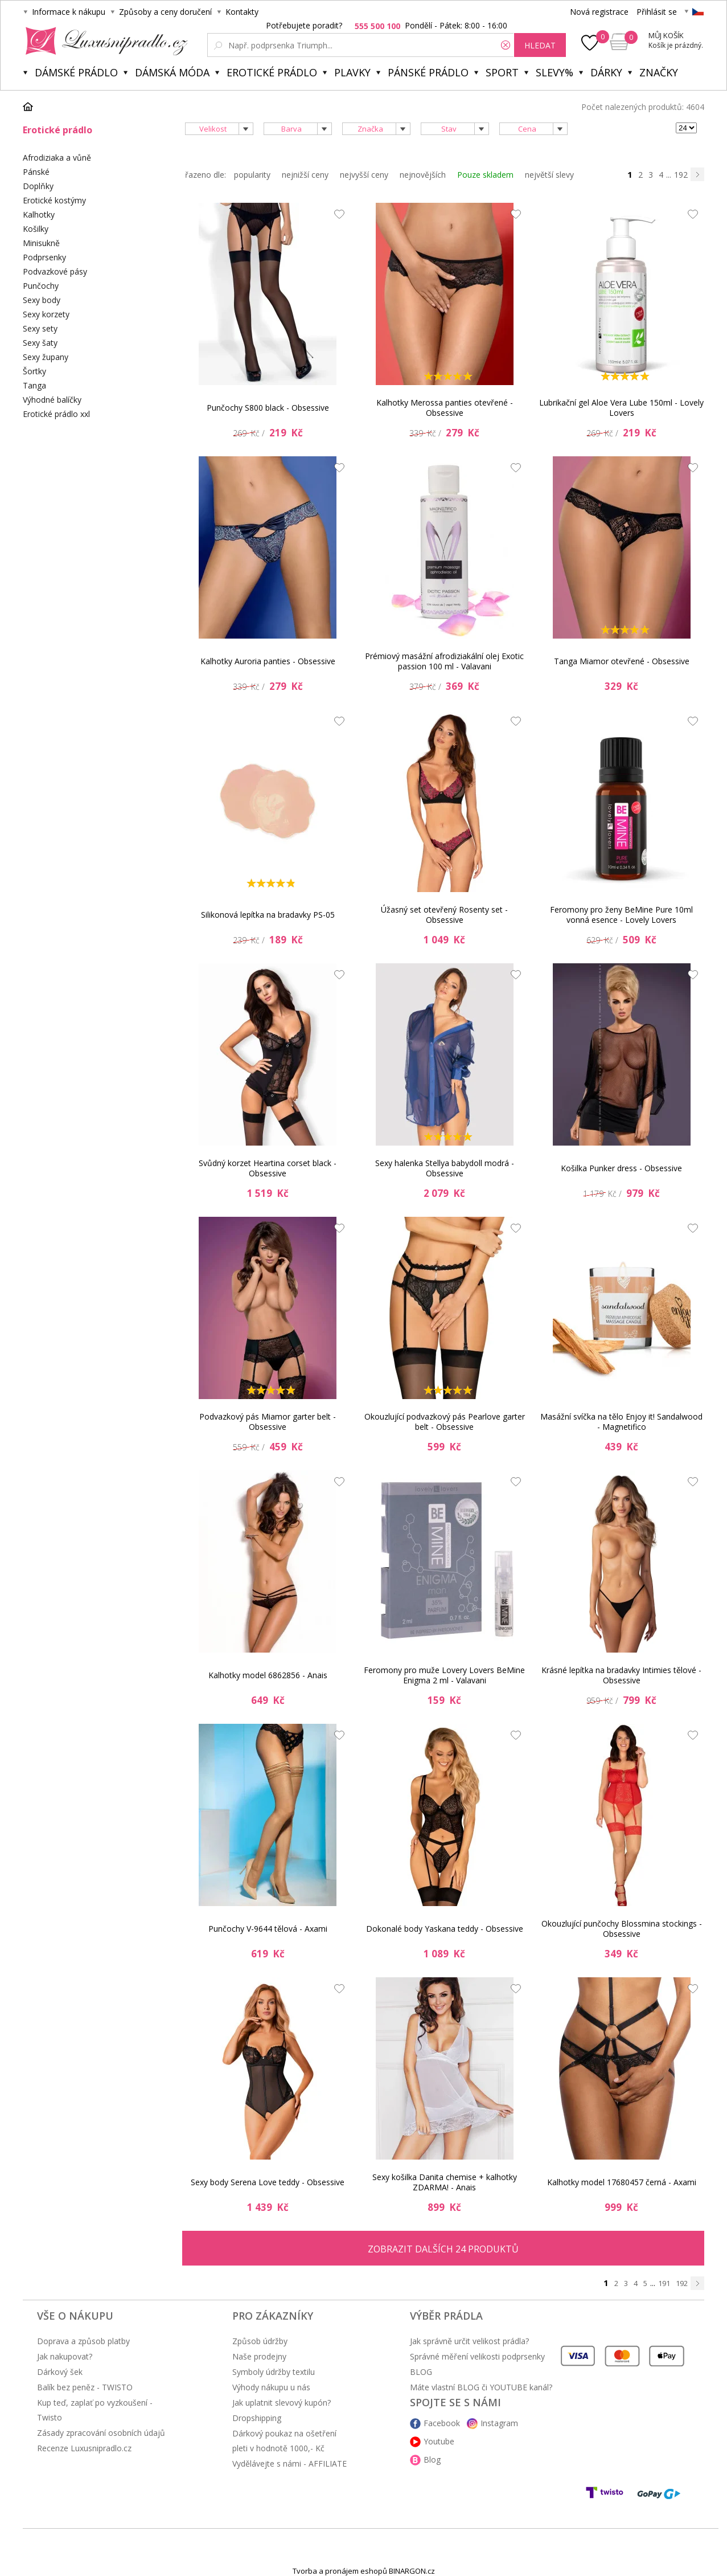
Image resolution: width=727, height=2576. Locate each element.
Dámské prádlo (76, 72)
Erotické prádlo (272, 72)
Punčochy (41, 285)
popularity (252, 174)
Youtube (439, 2441)
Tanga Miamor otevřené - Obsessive (621, 661)
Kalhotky (39, 214)
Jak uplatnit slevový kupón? (281, 2402)
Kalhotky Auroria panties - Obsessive (267, 661)
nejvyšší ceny (364, 174)
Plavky (352, 72)
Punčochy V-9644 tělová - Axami (267, 1928)
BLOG (421, 2371)
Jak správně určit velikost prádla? (469, 2341)
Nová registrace (599, 11)
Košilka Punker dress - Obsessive (621, 1168)
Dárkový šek (60, 2371)
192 (681, 174)
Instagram (499, 2423)
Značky (658, 72)
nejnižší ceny (305, 174)
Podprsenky (44, 257)
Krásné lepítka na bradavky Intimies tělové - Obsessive (621, 1675)
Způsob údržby (259, 2341)
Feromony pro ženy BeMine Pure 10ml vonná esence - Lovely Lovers (621, 914)
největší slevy (549, 174)
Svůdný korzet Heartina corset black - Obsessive (267, 1168)
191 (664, 2283)
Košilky (35, 228)
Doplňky (38, 186)
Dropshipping (256, 2418)
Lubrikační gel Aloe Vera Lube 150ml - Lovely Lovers (621, 407)
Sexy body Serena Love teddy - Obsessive (267, 2182)
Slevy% (554, 72)
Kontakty (241, 11)
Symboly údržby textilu (273, 2371)
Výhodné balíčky (52, 399)
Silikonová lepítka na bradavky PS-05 (268, 914)
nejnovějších (423, 174)
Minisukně (41, 243)
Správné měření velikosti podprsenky (477, 2356)
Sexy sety (40, 328)
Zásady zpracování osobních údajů (101, 2432)
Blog (432, 2459)
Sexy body (41, 300)
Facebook (442, 2423)
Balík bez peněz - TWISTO (85, 2387)
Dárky (606, 72)
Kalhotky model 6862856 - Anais (267, 1675)
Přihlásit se (656, 11)
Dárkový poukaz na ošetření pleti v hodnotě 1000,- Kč (284, 2441)
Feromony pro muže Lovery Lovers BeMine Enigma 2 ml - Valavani (444, 1675)
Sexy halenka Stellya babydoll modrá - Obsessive (444, 1168)
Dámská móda (172, 72)
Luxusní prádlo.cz (103, 41)
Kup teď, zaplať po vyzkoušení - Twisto (95, 2410)
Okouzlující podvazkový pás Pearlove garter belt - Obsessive (444, 1421)
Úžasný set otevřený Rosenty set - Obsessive (444, 914)
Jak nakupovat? (64, 2356)
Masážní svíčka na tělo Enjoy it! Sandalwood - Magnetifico (621, 1421)
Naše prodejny (259, 2356)
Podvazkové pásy (55, 271)
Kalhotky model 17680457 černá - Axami (621, 2182)
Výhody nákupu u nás (271, 2387)
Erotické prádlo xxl (56, 413)
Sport (502, 72)
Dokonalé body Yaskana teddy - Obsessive (444, 1928)
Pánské (36, 171)
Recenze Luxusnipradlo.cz (84, 2448)
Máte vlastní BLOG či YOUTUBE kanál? (481, 2387)
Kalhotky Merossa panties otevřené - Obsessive (444, 407)
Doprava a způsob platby (83, 2341)
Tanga (34, 385)
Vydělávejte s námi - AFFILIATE (289, 2463)
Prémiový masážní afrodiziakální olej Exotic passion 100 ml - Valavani (444, 661)
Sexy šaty (40, 342)
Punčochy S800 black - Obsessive (268, 407)
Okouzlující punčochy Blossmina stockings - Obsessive (621, 1928)
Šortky (34, 371)
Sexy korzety (46, 314)
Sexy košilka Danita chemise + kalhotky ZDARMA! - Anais (444, 2182)
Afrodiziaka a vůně (57, 157)
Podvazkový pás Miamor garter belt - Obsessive (267, 1421)
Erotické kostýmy (54, 200)
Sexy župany (45, 356)
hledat (540, 45)
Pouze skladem (485, 174)
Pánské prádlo (428, 72)
